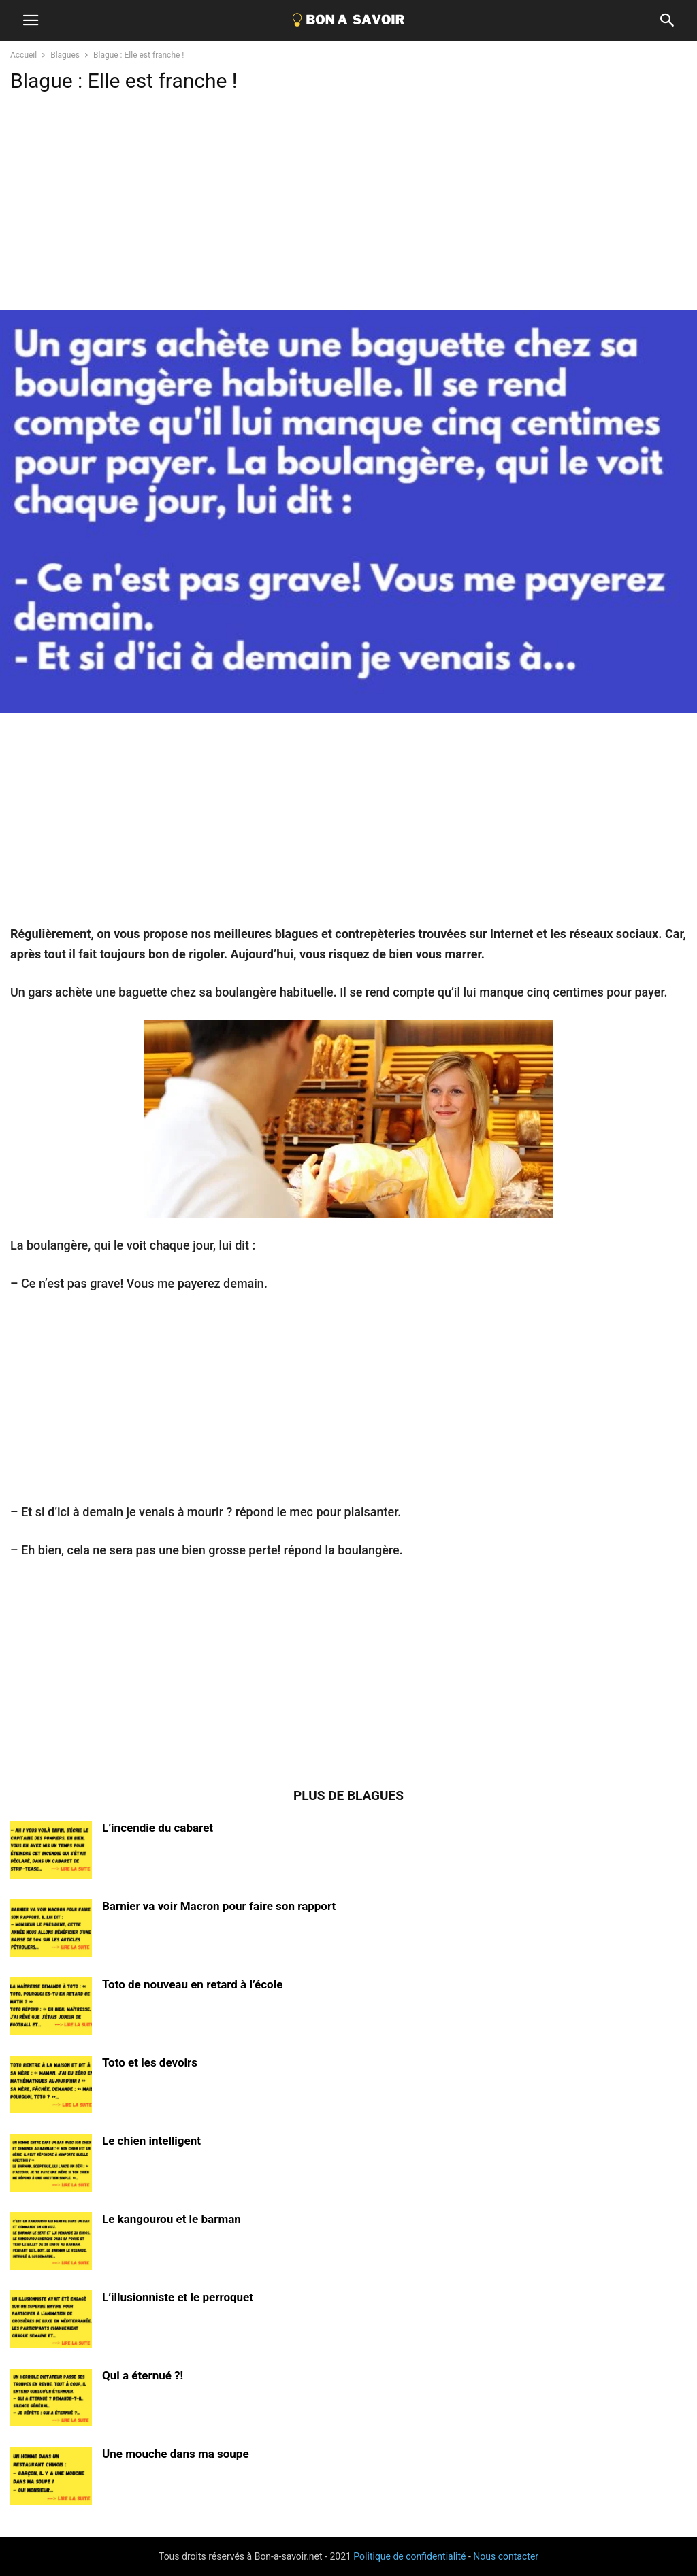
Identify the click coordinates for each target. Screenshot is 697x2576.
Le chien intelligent (151, 2140)
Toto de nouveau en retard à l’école (192, 1984)
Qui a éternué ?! (142, 2375)
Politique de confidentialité (409, 2556)
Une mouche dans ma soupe (175, 2453)
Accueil (23, 55)
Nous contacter (505, 2556)
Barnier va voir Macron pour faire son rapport (219, 1906)
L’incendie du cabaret (157, 1828)
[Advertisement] (348, 208)
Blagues (65, 55)
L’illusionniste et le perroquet (177, 2297)
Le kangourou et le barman (171, 2219)
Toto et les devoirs (149, 2062)
